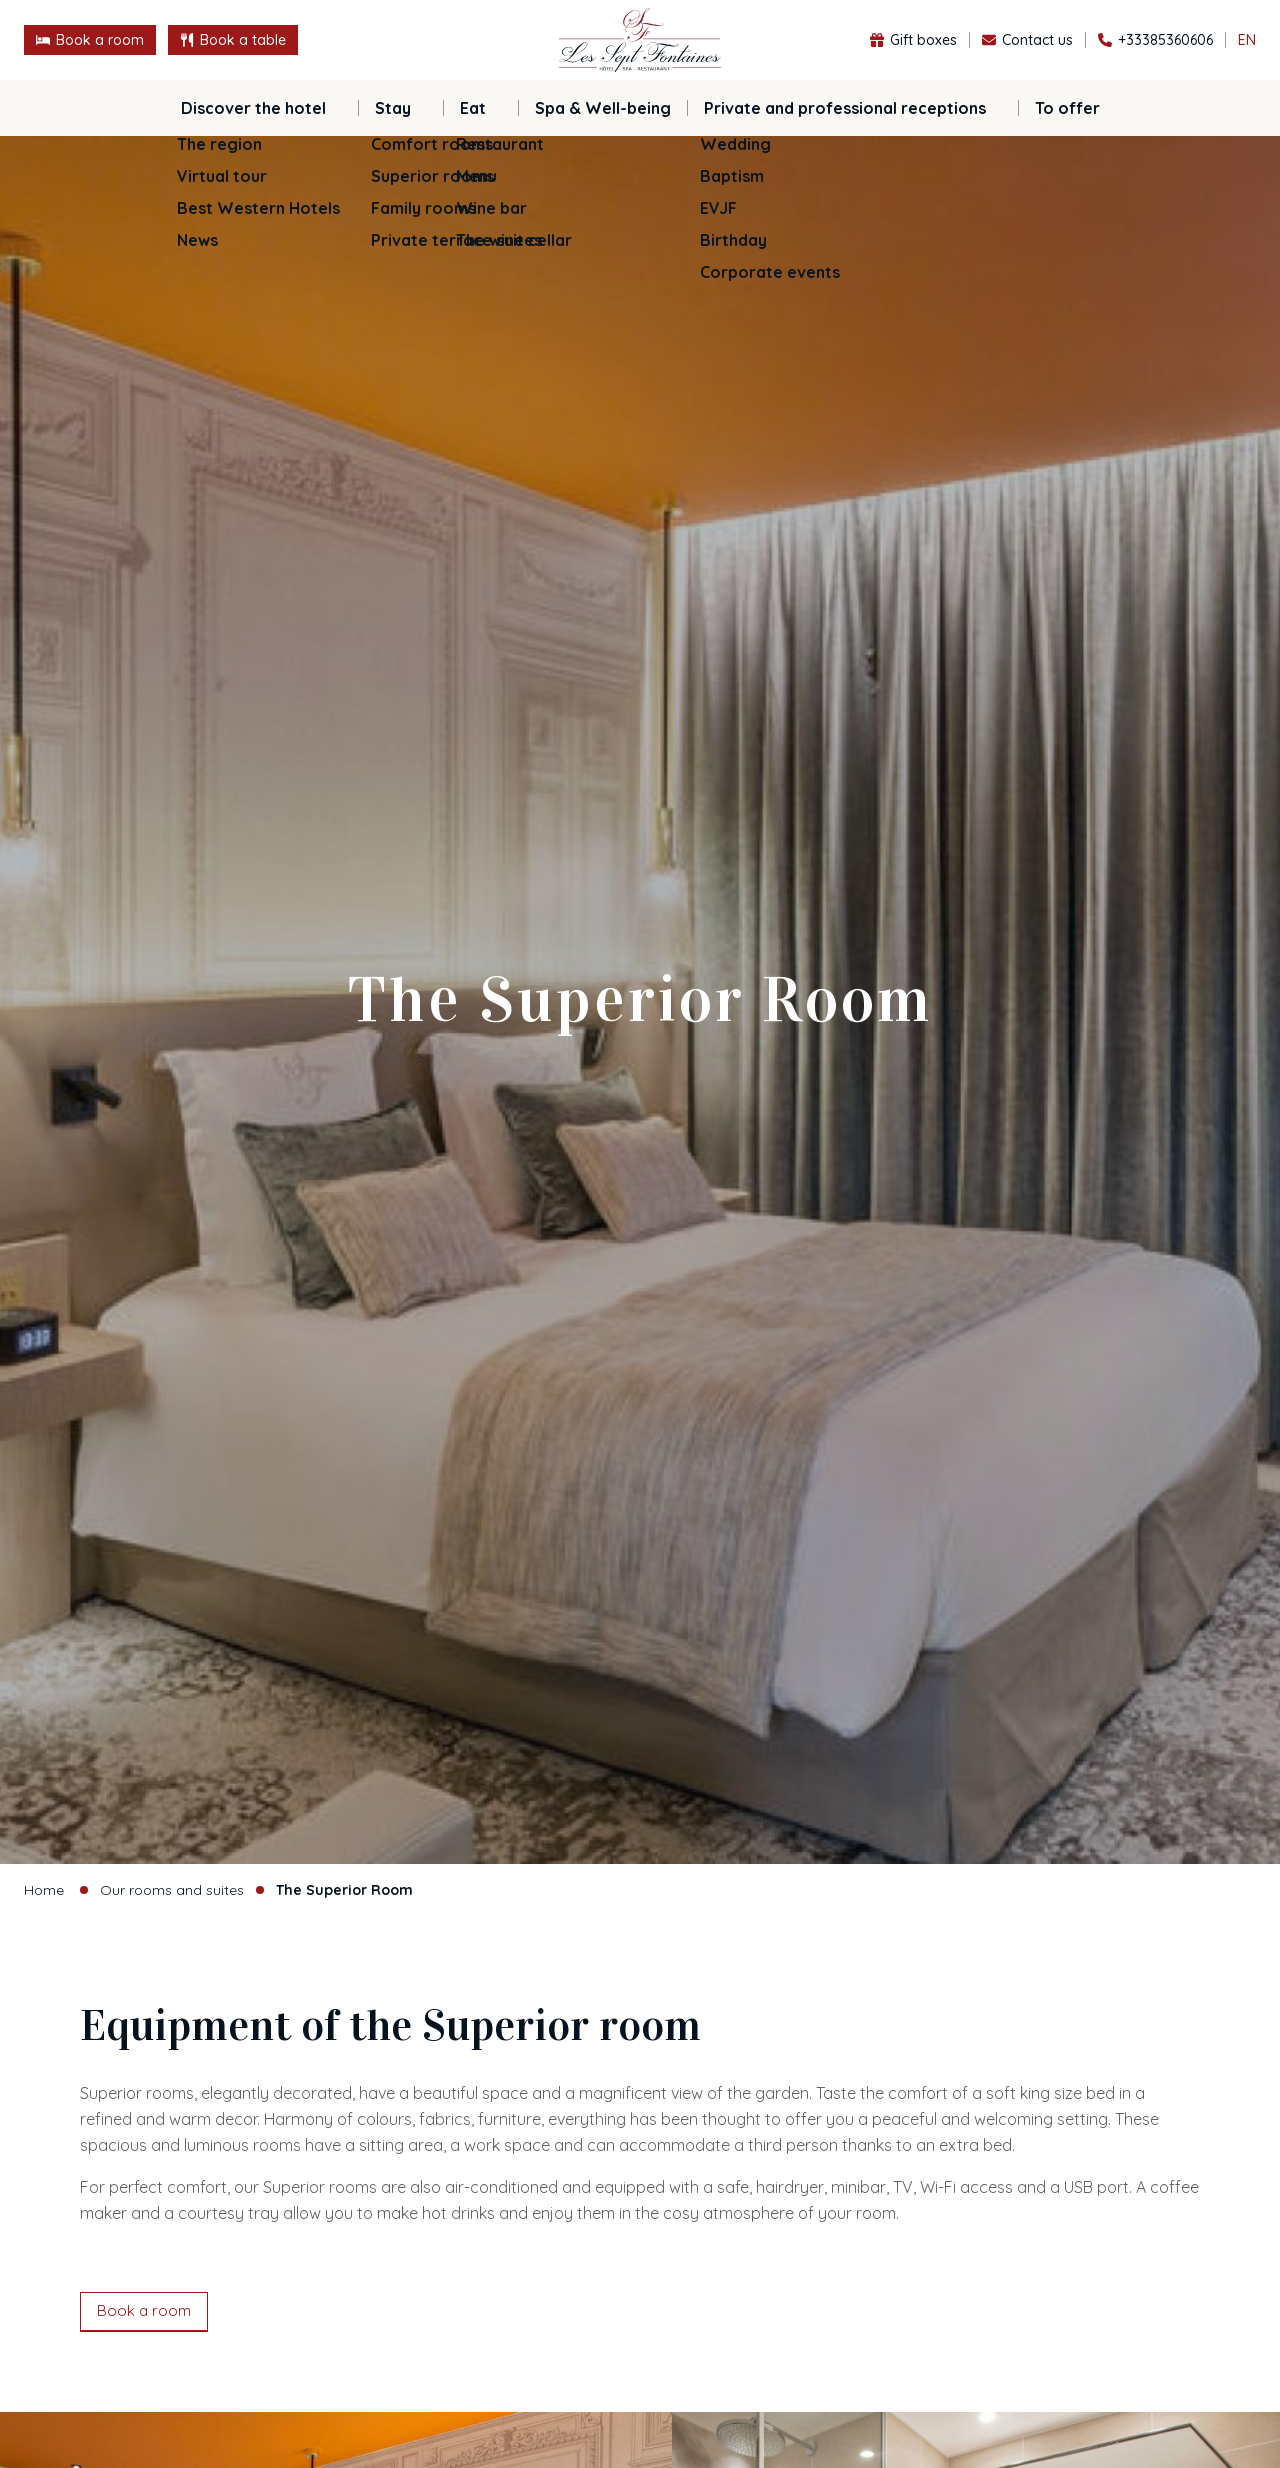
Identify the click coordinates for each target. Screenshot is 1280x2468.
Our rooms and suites (172, 1890)
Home (44, 1890)
